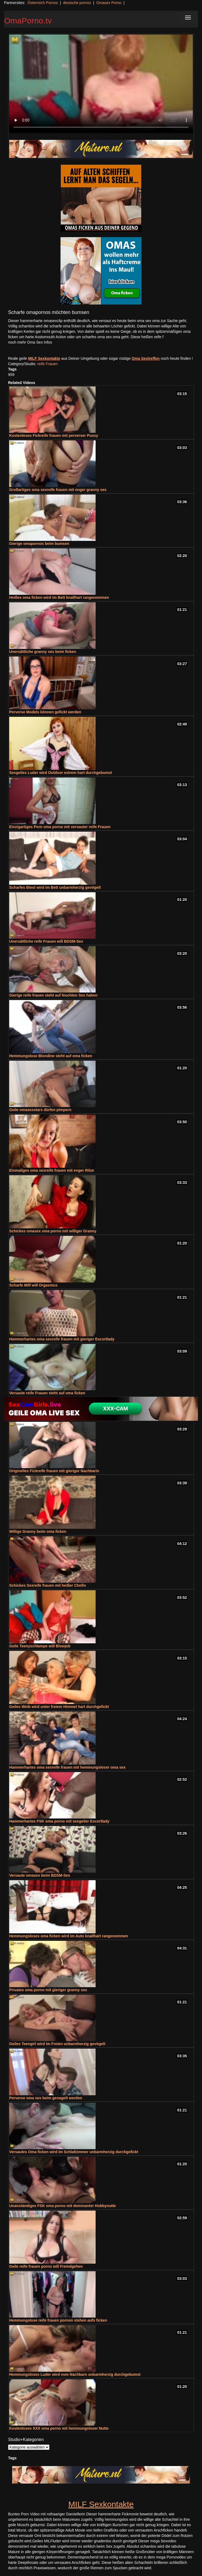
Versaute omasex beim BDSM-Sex (39, 1875)
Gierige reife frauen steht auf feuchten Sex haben (53, 995)
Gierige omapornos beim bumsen (39, 543)
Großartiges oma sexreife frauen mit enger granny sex (57, 489)
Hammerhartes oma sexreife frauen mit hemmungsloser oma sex (67, 1767)
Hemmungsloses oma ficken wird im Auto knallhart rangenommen (68, 1936)
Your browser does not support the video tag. (101, 83)
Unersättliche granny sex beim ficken (42, 651)
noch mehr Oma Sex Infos (30, 342)
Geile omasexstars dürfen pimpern (40, 1110)
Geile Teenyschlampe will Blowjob (39, 1646)
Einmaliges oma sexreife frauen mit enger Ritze (51, 1170)
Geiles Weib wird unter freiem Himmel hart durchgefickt (59, 1706)
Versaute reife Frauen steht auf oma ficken (47, 1393)
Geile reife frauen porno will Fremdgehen (46, 2266)
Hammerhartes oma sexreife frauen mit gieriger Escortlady (62, 1339)
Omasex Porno (108, 3)
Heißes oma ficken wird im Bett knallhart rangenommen (59, 597)
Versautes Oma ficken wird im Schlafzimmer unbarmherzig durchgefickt (73, 2152)
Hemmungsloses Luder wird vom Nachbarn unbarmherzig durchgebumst (74, 2374)
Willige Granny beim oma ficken (37, 1531)
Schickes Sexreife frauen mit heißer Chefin (47, 1585)
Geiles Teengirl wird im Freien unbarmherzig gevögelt (57, 2044)
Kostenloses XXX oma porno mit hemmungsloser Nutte (59, 2428)
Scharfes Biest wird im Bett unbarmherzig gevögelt (55, 887)
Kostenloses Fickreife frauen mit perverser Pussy (53, 435)
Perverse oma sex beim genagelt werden (45, 2098)
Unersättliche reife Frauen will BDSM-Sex (46, 941)
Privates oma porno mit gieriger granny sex (48, 1990)
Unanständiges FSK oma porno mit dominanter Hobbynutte (62, 2206)
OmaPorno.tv (28, 20)
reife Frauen (47, 364)
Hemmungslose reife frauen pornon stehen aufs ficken (58, 2320)
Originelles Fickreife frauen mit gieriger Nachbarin (54, 1471)
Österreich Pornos (42, 3)
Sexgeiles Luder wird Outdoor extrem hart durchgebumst (60, 772)
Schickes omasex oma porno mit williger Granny (52, 1231)
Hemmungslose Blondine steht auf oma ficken (50, 1056)
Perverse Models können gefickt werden (45, 712)
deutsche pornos (77, 3)
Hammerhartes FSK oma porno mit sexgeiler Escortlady (59, 1821)
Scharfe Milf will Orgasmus (33, 1285)
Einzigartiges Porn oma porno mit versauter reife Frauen (59, 827)
